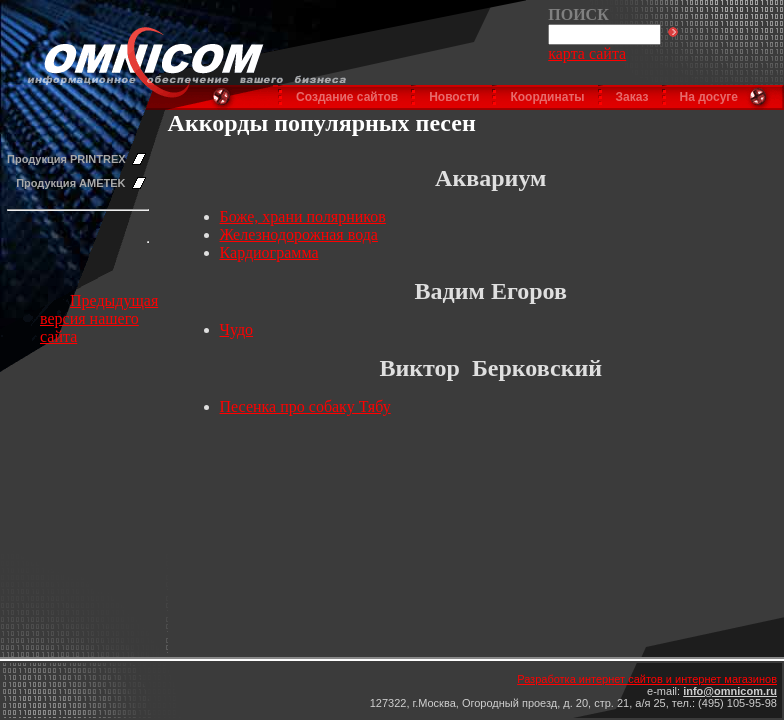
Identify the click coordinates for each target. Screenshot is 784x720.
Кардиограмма (269, 252)
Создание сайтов (347, 97)
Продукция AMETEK (70, 183)
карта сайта (587, 53)
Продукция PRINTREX (66, 159)
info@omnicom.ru (730, 691)
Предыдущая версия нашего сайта (99, 318)
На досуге (709, 97)
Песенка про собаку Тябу (305, 406)
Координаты (547, 97)
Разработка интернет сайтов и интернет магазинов (647, 679)
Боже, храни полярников (303, 216)
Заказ (632, 97)
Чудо (237, 329)
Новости (454, 97)
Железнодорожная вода (299, 234)
